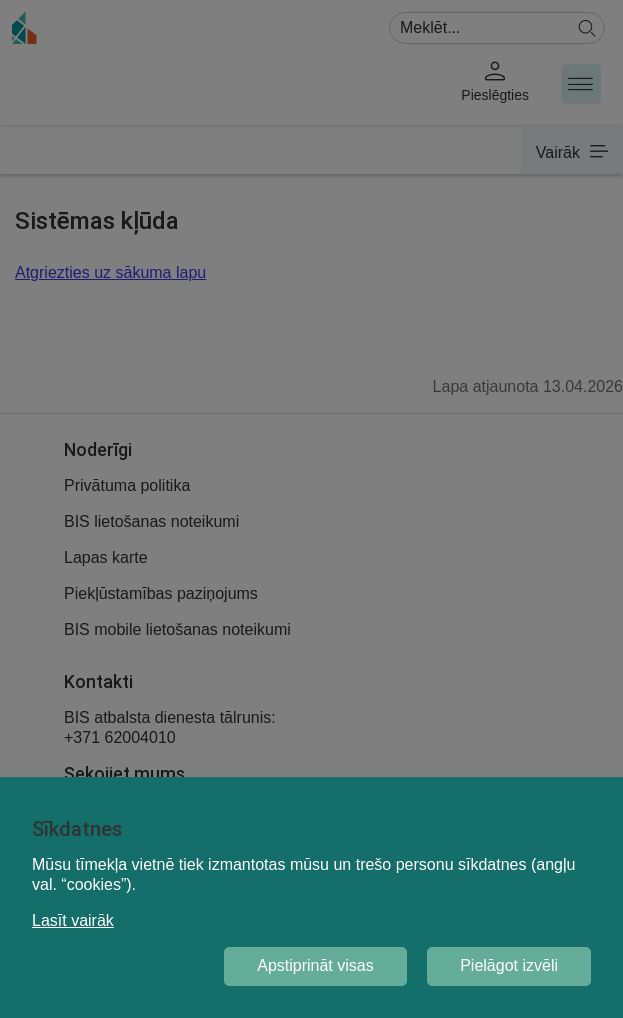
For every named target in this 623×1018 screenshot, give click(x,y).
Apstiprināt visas (315, 965)
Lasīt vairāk (73, 920)
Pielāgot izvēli (509, 965)
